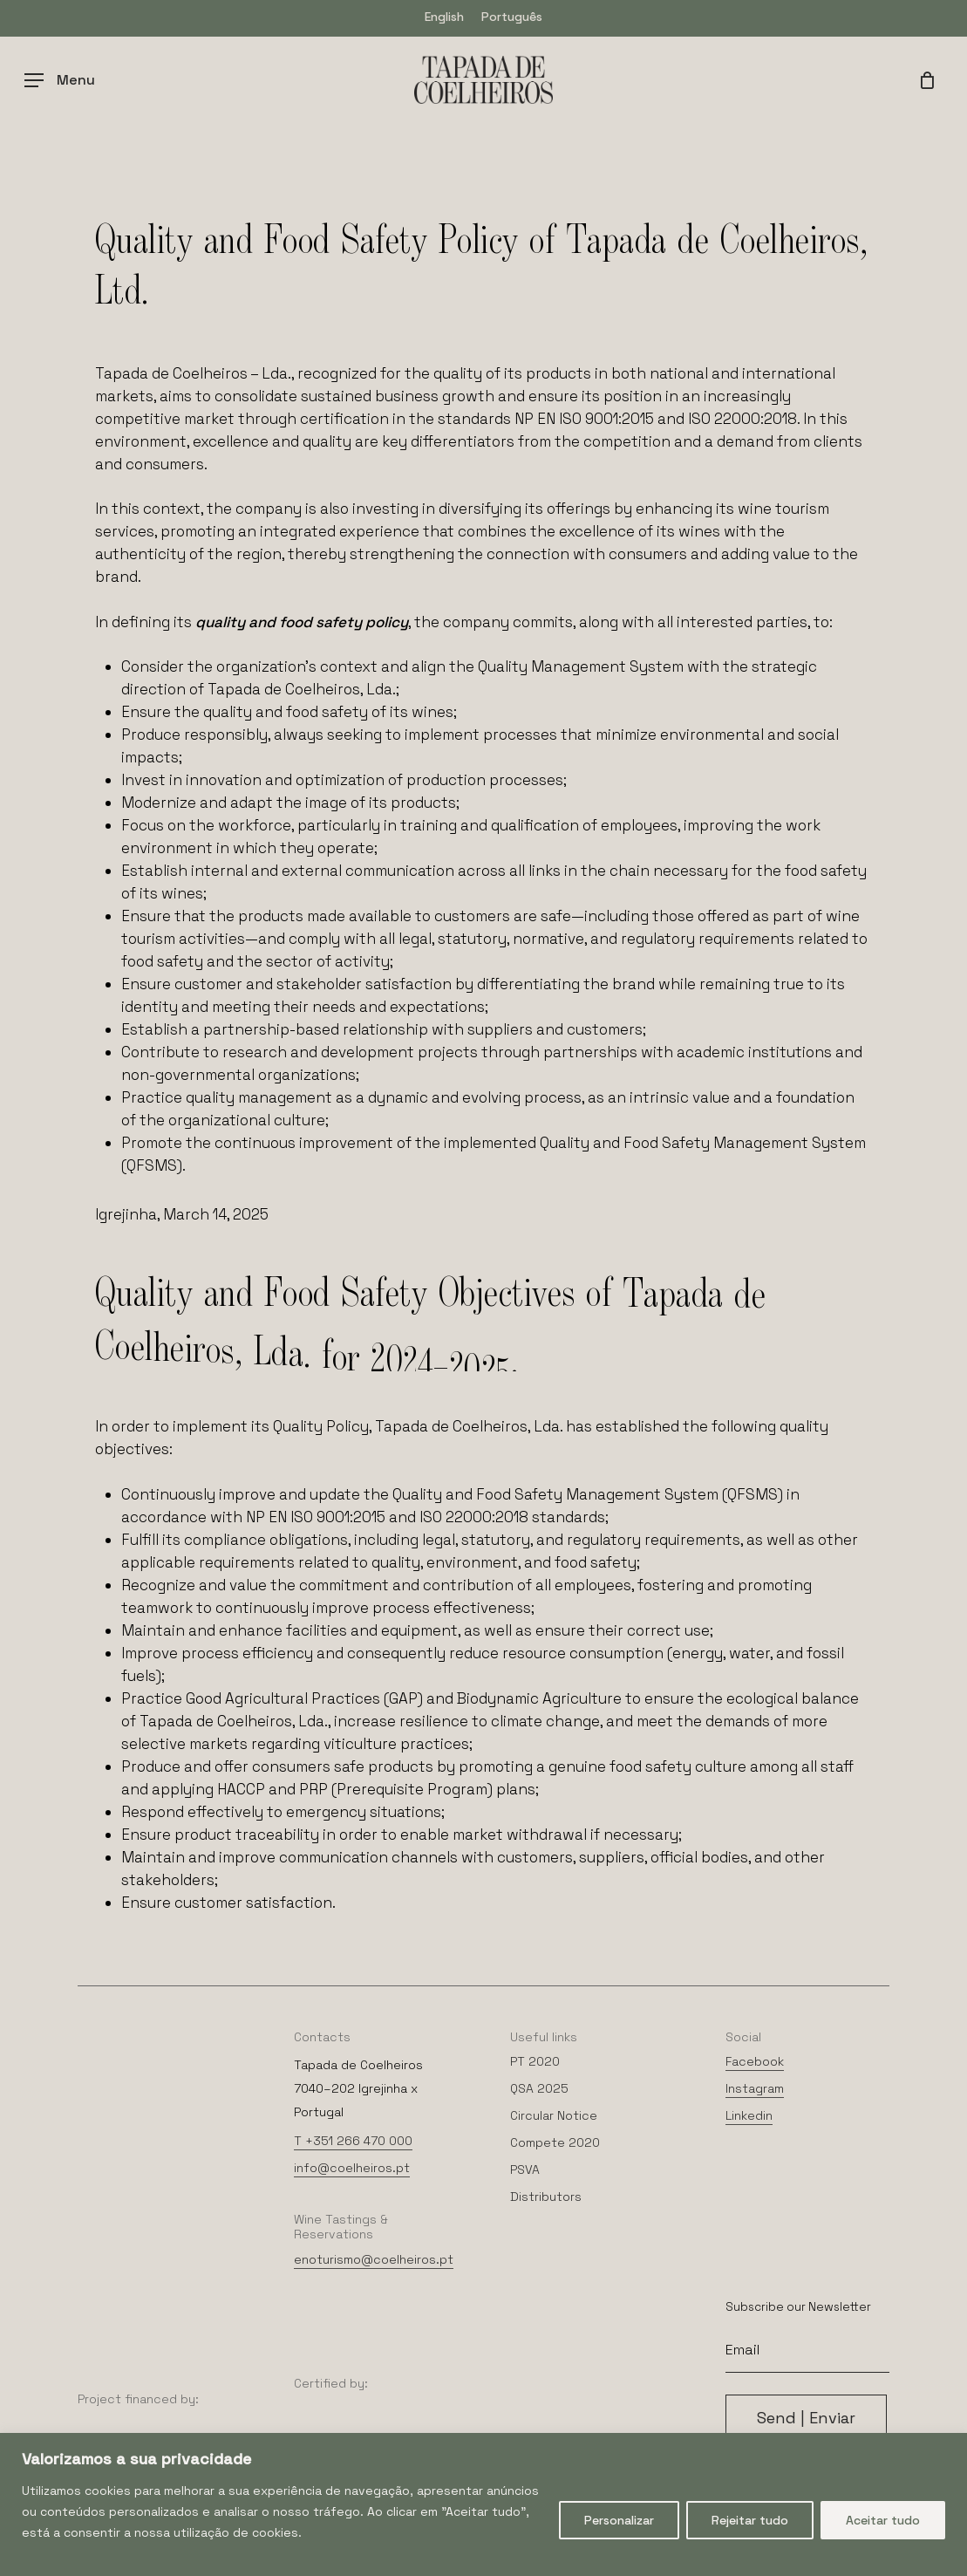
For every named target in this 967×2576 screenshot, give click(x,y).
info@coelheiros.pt (352, 2168)
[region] (483, 2504)
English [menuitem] (444, 16)
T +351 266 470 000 (353, 2141)
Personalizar (619, 2520)
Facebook (754, 2061)
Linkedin (749, 2115)
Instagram (754, 2088)
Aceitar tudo (883, 2520)
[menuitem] (444, 16)
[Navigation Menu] (59, 80)
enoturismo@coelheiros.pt (373, 2259)
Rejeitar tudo (750, 2520)
